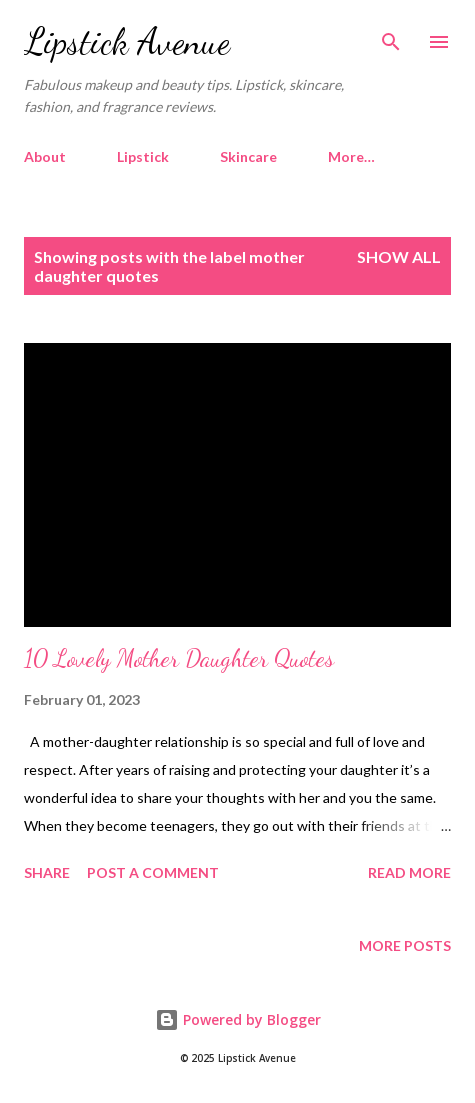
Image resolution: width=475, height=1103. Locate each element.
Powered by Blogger (238, 1019)
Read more (409, 872)
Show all (399, 256)
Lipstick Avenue (127, 41)
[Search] (391, 36)
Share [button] (47, 872)
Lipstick (143, 156)
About (45, 156)
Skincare (248, 156)
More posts (405, 945)
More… (351, 156)
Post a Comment (153, 872)
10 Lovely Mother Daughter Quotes (179, 658)
